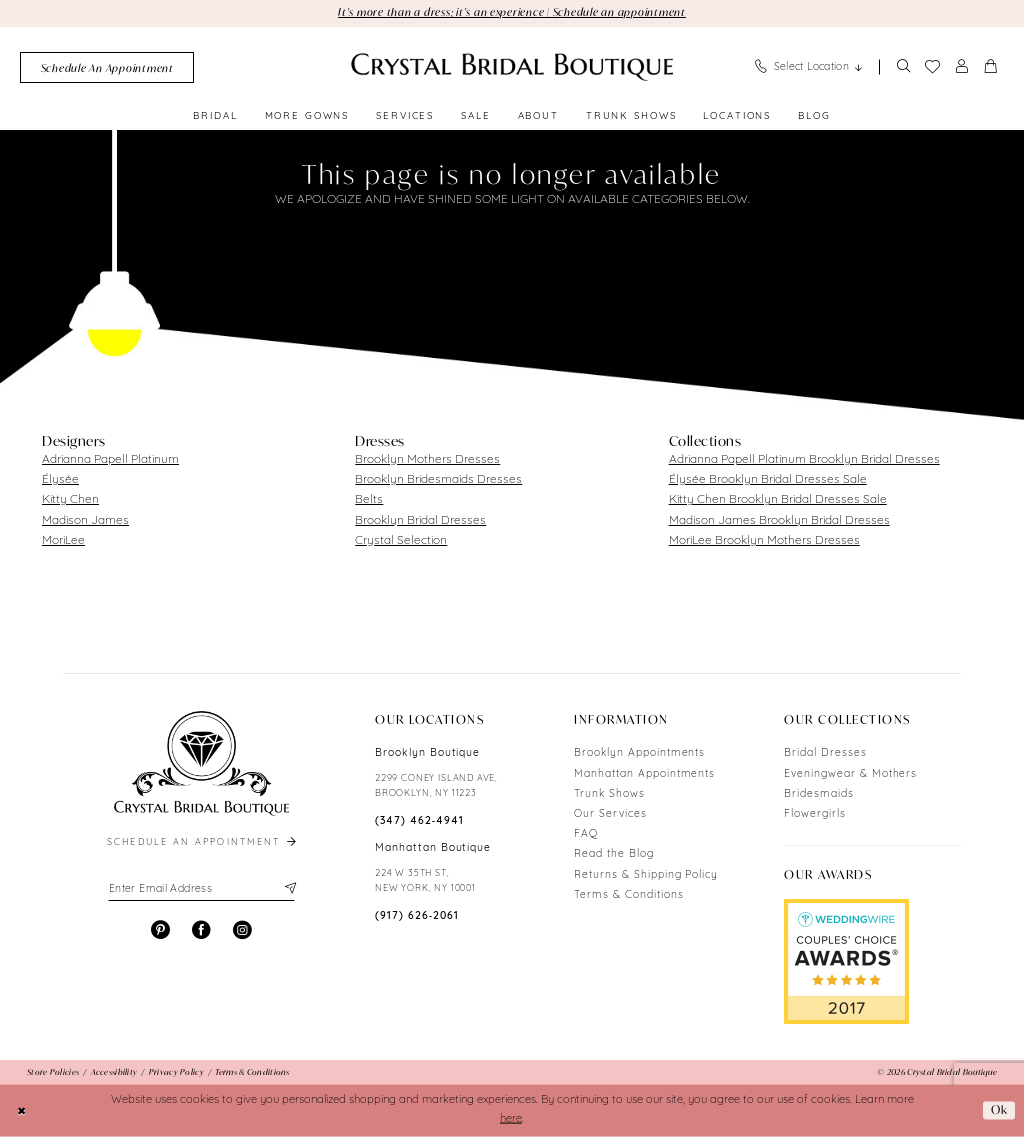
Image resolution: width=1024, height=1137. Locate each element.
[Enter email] (201, 889)
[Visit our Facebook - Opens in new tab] (201, 930)
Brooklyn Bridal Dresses (420, 521)
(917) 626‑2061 (417, 916)
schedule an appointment (203, 842)
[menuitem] (107, 67)
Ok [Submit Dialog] (999, 1110)
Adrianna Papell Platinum (110, 460)
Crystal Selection (401, 541)
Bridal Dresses (825, 753)
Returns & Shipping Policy (646, 875)
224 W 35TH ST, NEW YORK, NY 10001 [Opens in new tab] (425, 881)
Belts (369, 500)
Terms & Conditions (628, 895)
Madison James (85, 521)
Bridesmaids (819, 794)
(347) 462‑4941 (419, 821)
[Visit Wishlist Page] (932, 67)
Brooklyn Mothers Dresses (427, 460)
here (511, 1119)
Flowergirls (815, 814)
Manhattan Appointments (644, 774)
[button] (962, 67)
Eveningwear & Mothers (850, 774)
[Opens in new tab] (846, 962)
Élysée (60, 480)
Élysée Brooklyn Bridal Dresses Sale (768, 480)
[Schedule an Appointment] (107, 67)
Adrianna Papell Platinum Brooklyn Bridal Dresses (804, 460)
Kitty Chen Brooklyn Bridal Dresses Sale (778, 500)
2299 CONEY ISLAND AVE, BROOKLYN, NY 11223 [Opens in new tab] (436, 786)
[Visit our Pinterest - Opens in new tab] (160, 930)
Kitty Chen (70, 500)
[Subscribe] (288, 889)
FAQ (586, 834)
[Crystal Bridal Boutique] (512, 67)
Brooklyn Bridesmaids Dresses (438, 480)
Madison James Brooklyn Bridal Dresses (779, 521)
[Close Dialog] (22, 1110)
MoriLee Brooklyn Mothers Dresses (764, 541)
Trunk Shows (609, 794)
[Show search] (903, 67)
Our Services (610, 814)
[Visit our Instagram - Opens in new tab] (242, 930)
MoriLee (63, 541)
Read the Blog (613, 854)
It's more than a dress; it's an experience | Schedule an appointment (512, 12)
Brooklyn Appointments (639, 753)
